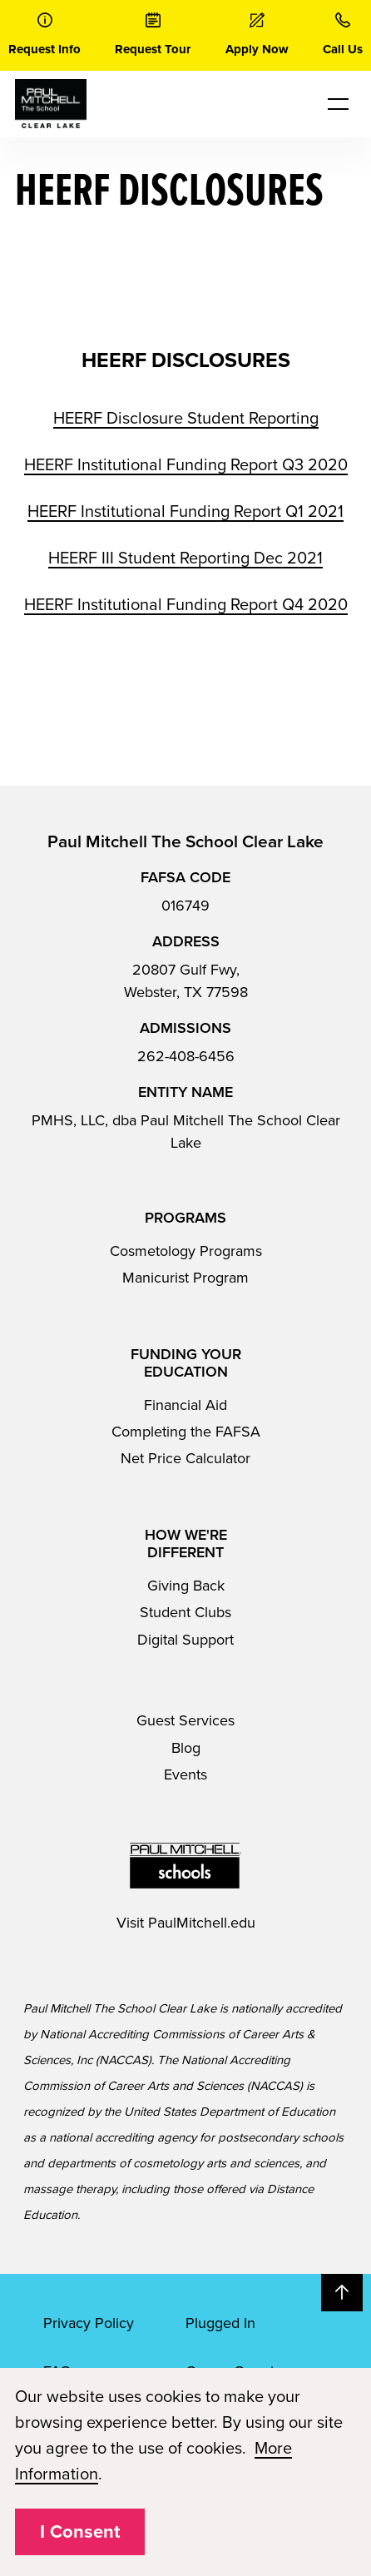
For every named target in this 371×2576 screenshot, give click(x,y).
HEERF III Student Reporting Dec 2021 (185, 558)
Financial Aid (185, 1405)
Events (185, 1774)
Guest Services (185, 1720)
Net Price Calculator (185, 1458)
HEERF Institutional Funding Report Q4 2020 (186, 605)
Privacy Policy (88, 2323)
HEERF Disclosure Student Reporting (186, 419)
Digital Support (185, 1639)
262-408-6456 (186, 1056)
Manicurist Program (185, 1277)
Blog (185, 1748)
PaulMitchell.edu (201, 1922)
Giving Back (186, 1585)
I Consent (80, 2532)
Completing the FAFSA (185, 1431)
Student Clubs (185, 1612)
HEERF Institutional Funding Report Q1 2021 (185, 512)
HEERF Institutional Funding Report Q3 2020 (186, 465)
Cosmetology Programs (186, 1251)
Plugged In (220, 2323)
